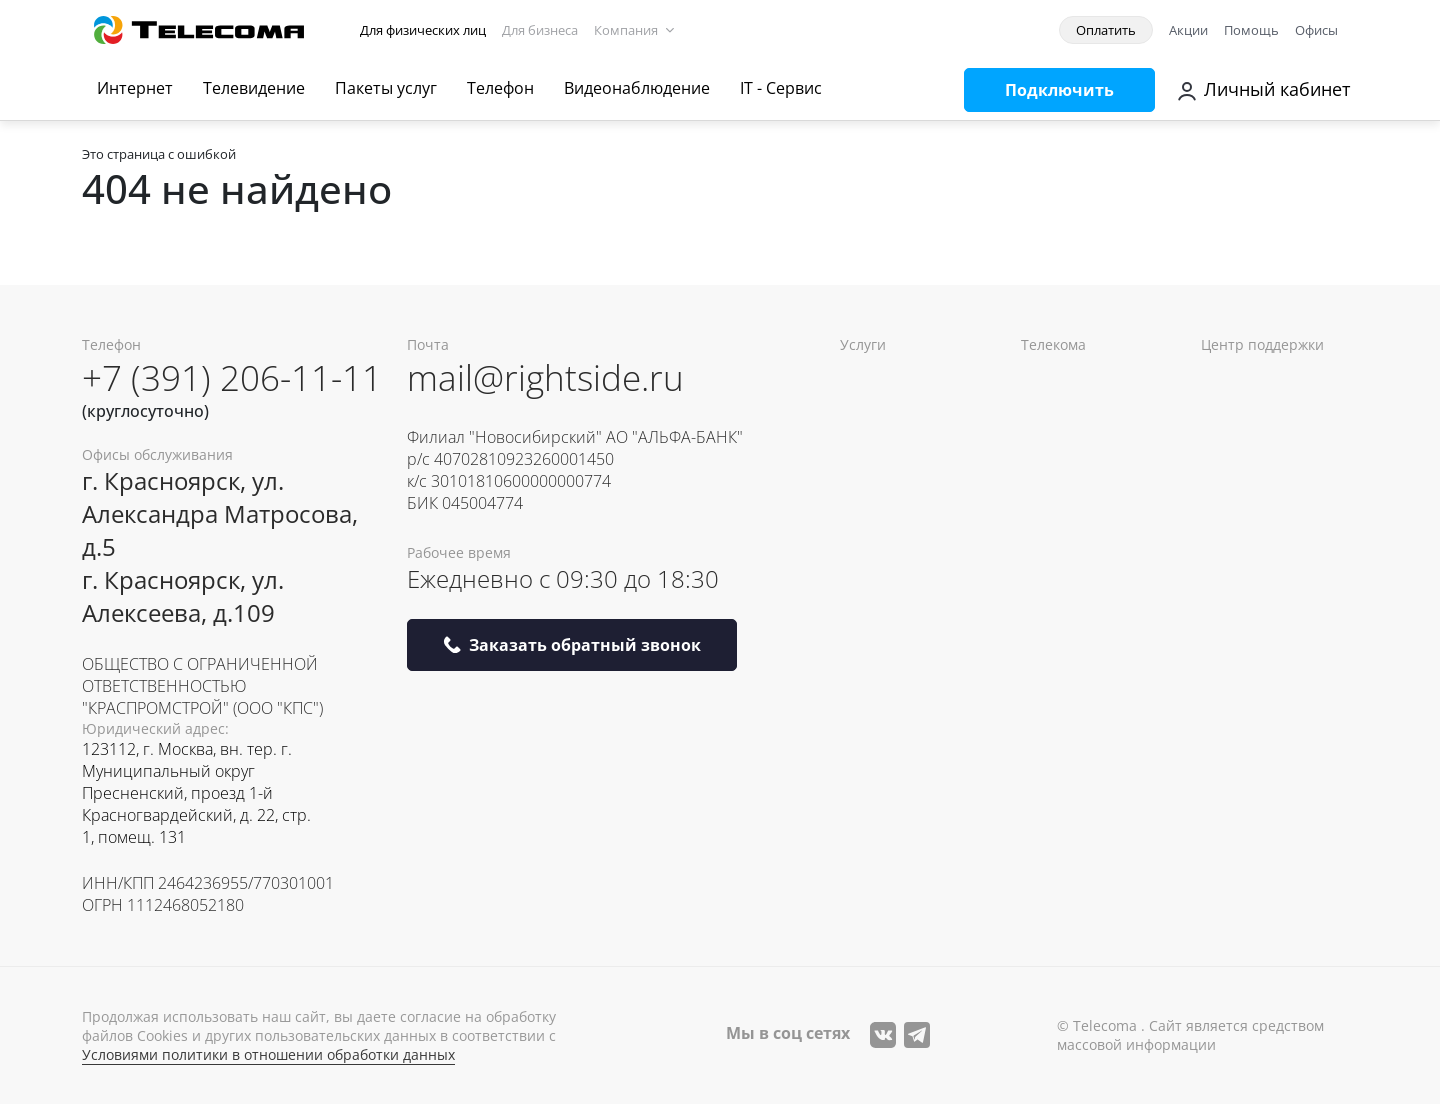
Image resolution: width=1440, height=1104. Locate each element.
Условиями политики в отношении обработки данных (268, 1054)
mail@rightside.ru (545, 377)
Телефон (500, 88)
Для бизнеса (540, 30)
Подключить (1059, 90)
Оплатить (1106, 30)
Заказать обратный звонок (572, 645)
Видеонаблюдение (637, 88)
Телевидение (254, 88)
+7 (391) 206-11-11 (232, 377)
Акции (1188, 30)
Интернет (135, 88)
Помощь (1251, 30)
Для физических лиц (423, 30)
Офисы (1316, 30)
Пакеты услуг (386, 88)
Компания (626, 30)
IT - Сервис (781, 88)
